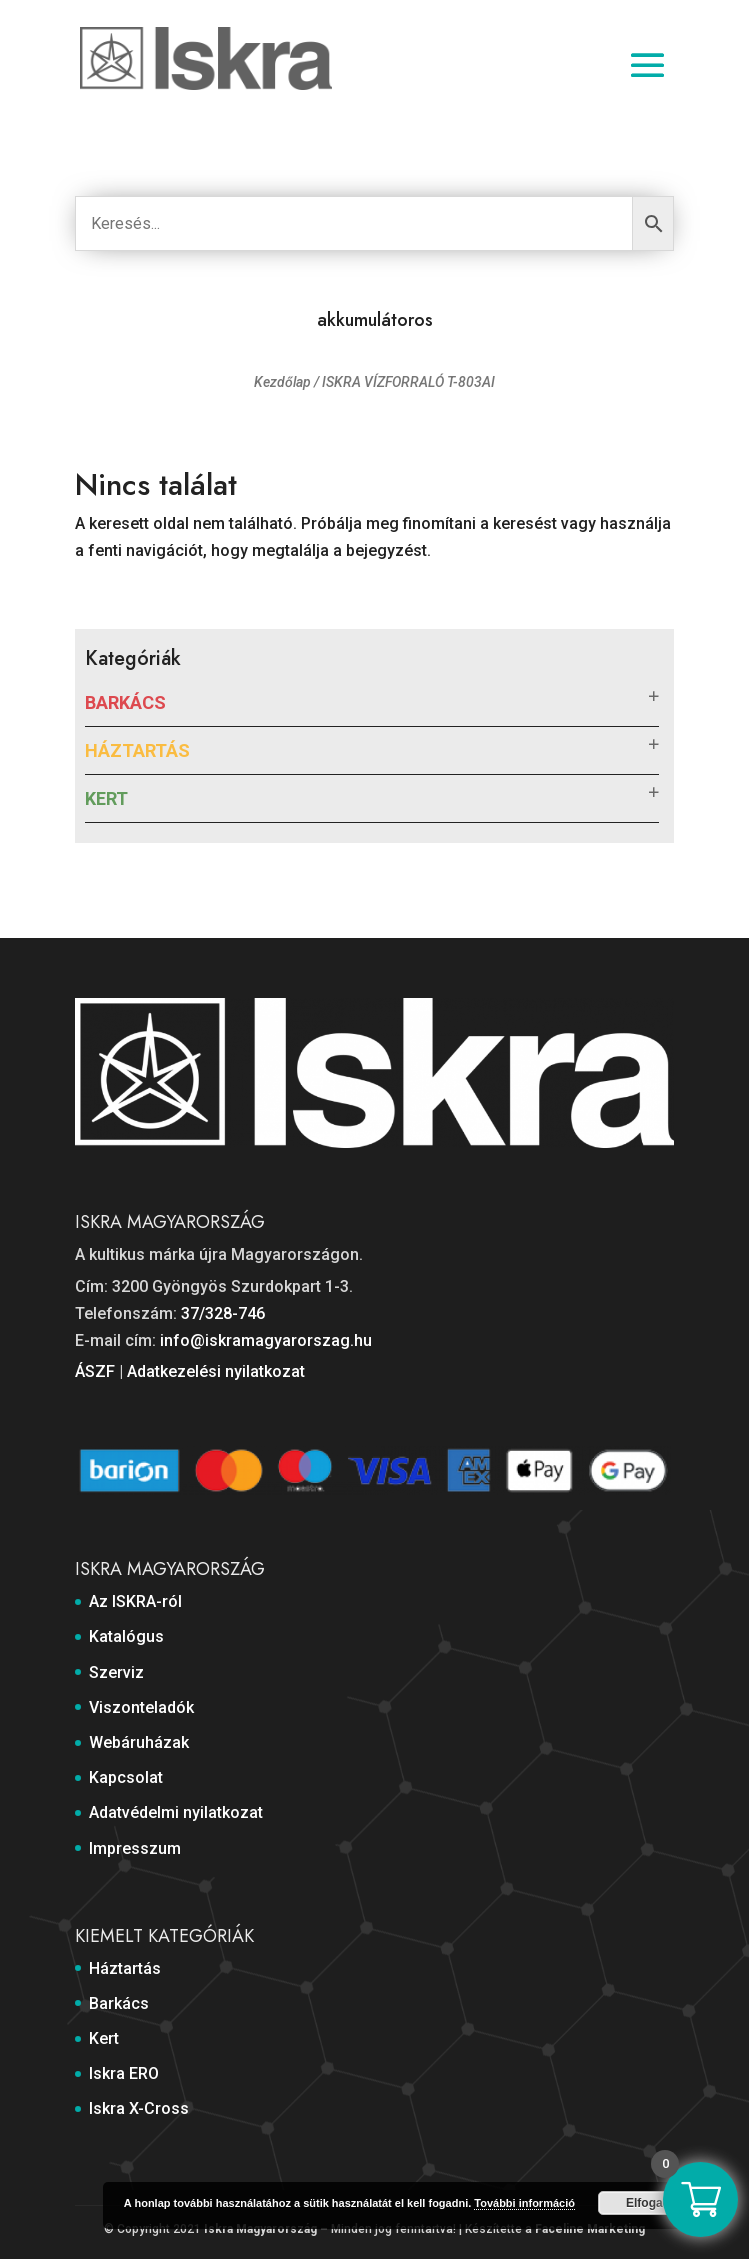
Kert (106, 798)
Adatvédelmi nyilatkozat (176, 1812)
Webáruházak (139, 1742)
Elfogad (648, 2203)
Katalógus (126, 1636)
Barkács (125, 702)
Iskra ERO (124, 2073)
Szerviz (116, 1672)
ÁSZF (95, 1371)
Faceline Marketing (590, 2229)
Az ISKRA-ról (135, 1601)
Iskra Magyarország (260, 2229)
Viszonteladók (141, 1707)
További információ (524, 2203)
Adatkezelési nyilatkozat (216, 1371)
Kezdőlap (282, 382)
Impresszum (135, 1848)
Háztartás (137, 750)
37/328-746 (223, 1313)
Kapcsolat (126, 1777)
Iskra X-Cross (139, 2108)
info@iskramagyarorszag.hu (266, 1340)
